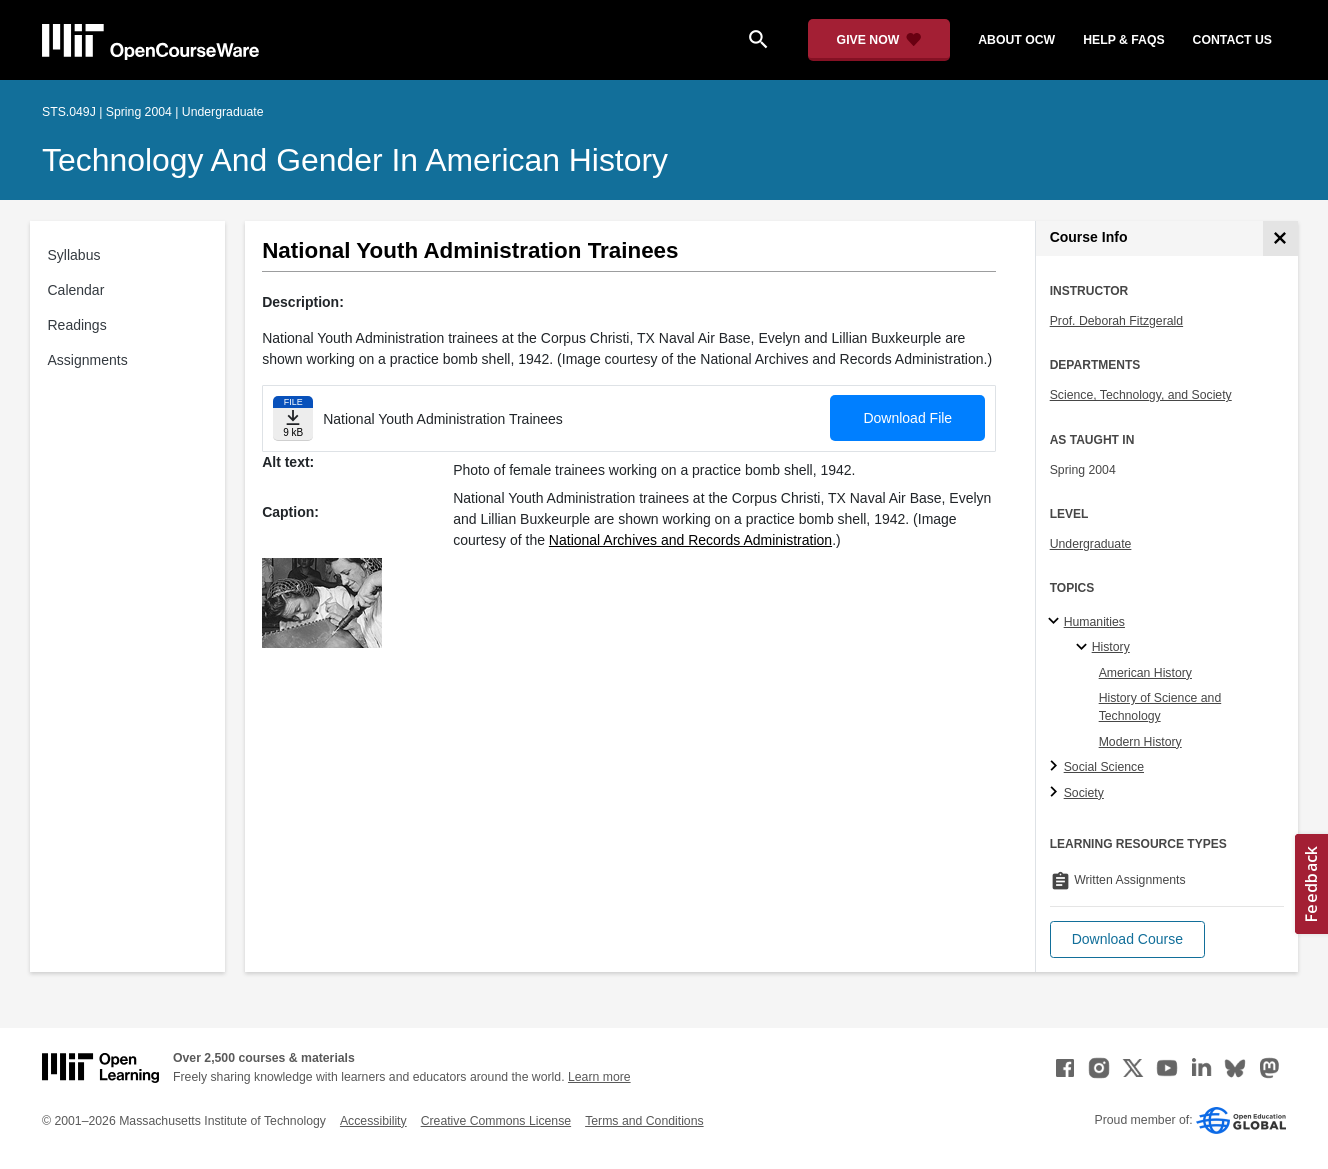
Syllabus (74, 255)
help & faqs (1123, 40)
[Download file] (293, 418)
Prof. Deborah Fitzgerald (1116, 321)
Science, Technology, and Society (1141, 395)
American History (1145, 673)
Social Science (1104, 767)
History (1111, 647)
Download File (907, 418)
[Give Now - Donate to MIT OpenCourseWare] (879, 40)
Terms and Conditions (644, 1121)
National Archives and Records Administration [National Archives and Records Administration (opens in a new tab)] (690, 540)
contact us (1232, 40)
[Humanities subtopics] (1056, 622)
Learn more (599, 1077)
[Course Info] (1280, 238)
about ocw (1016, 40)
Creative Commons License (496, 1121)
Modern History (1140, 742)
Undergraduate (1091, 544)
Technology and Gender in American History (355, 160)
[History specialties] (1084, 648)
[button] (1127, 939)
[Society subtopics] (1056, 793)
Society (1084, 793)
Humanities (1094, 622)
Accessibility (373, 1121)
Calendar (76, 290)
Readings (77, 325)
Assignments (88, 360)
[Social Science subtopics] (1056, 767)
